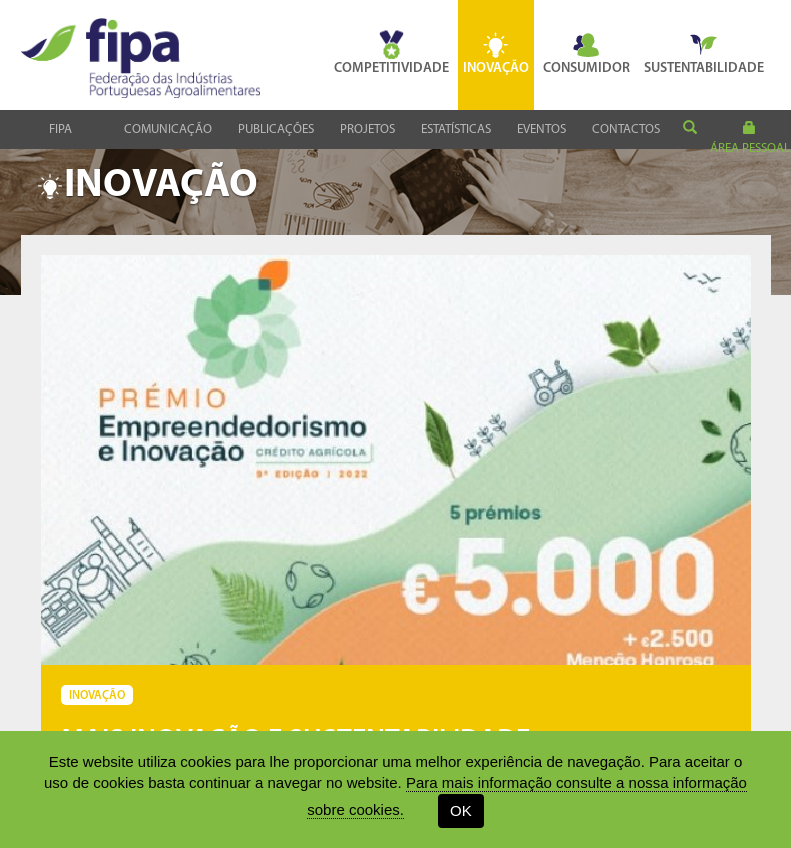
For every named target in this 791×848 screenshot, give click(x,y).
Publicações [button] (276, 129)
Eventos (541, 129)
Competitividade (391, 53)
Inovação (496, 53)
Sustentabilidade (704, 53)
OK (461, 810)
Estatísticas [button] (456, 129)
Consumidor (586, 53)
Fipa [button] (60, 129)
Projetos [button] (367, 129)
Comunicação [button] (168, 129)
